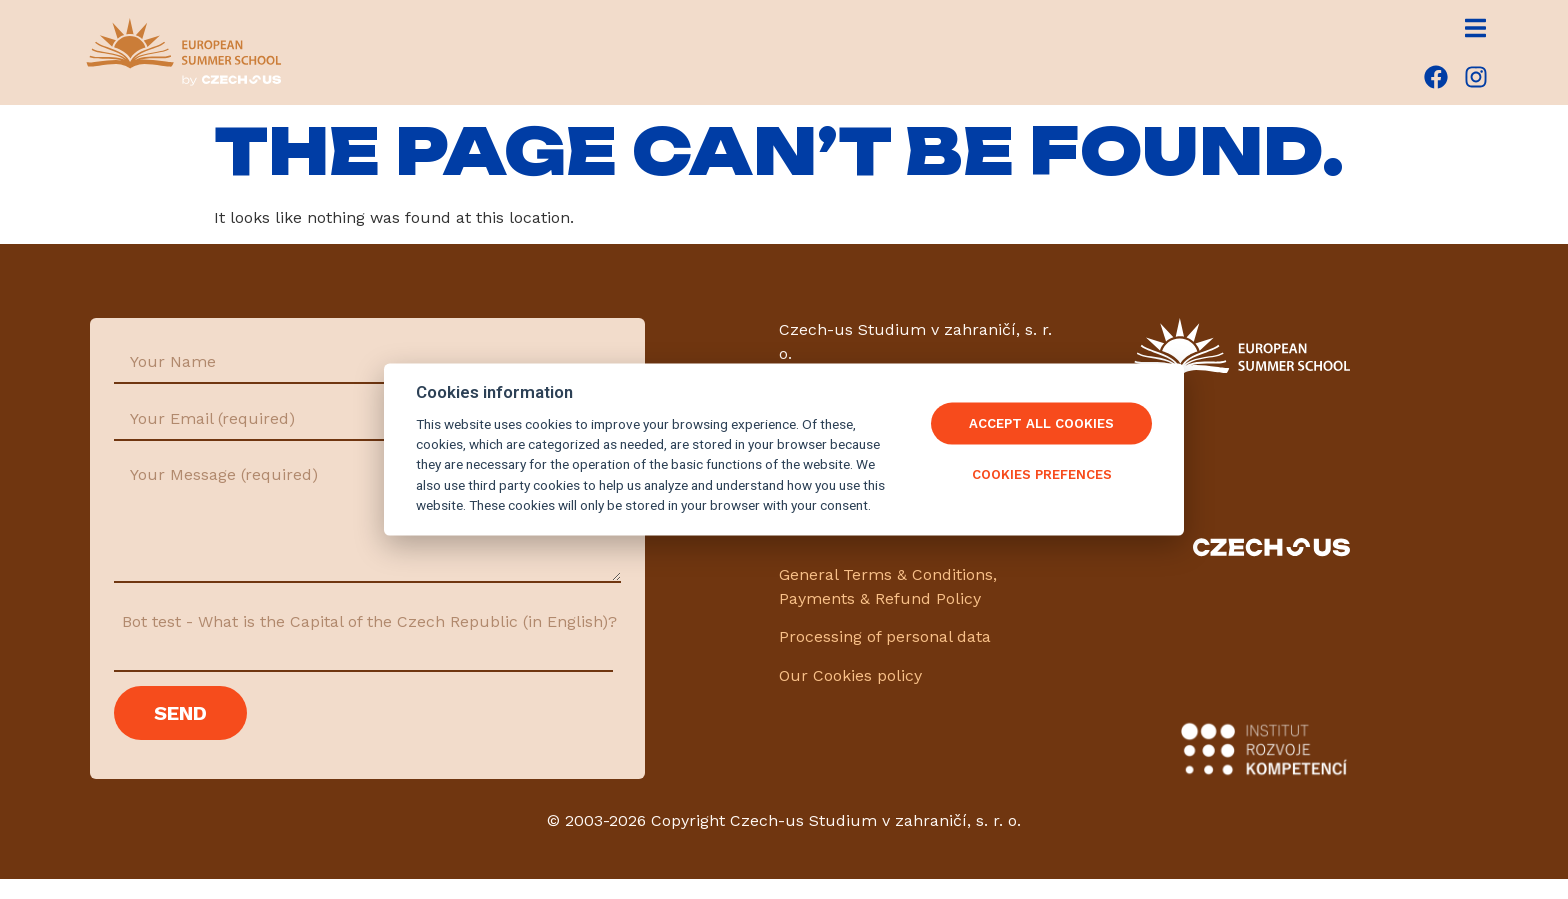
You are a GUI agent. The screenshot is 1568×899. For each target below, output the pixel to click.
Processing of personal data (885, 636)
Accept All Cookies (1041, 423)
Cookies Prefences (1042, 474)
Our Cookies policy (850, 675)
